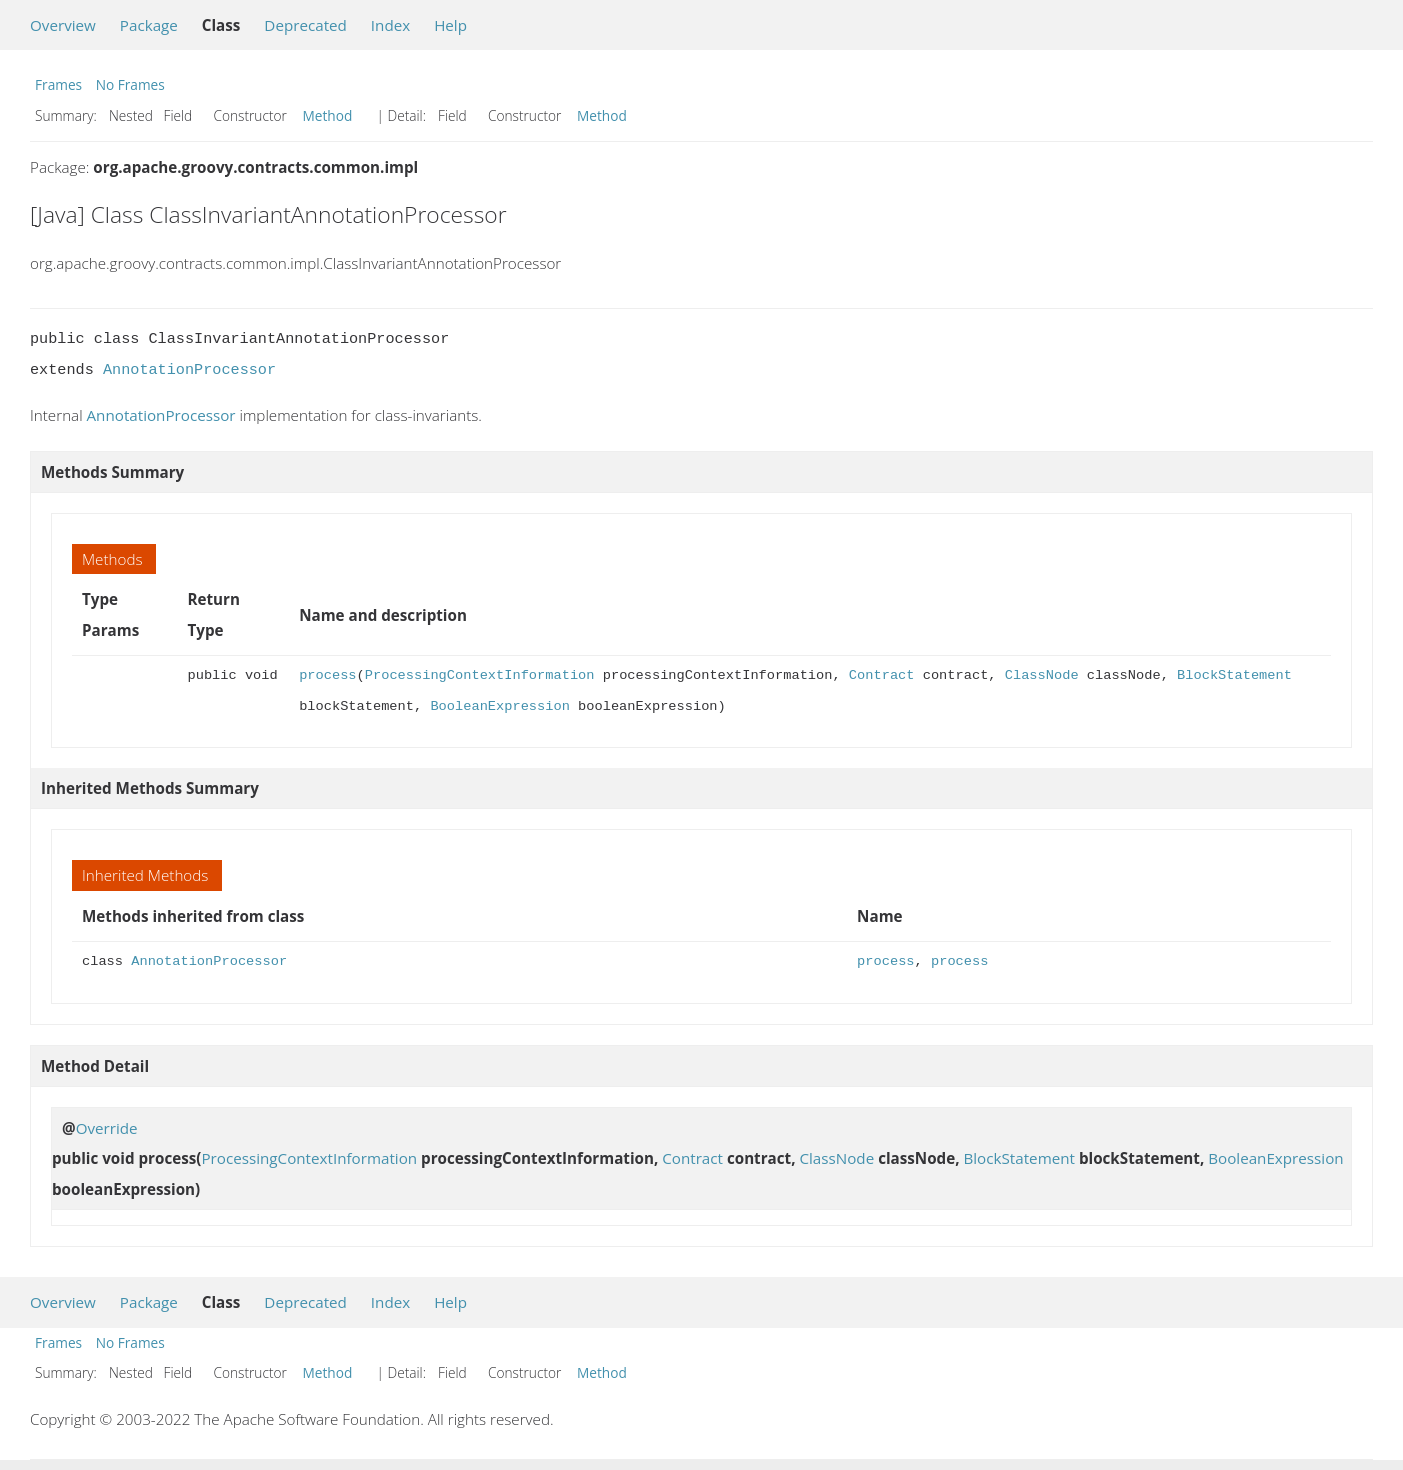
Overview (63, 25)
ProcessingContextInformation (480, 675)
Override (107, 1128)
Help (450, 25)
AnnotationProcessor (189, 370)
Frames (58, 84)
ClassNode (1042, 675)
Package (149, 25)
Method (328, 115)
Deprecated (305, 25)
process (327, 675)
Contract (882, 675)
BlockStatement (1234, 675)
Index (390, 25)
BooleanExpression (499, 706)
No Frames (130, 84)
